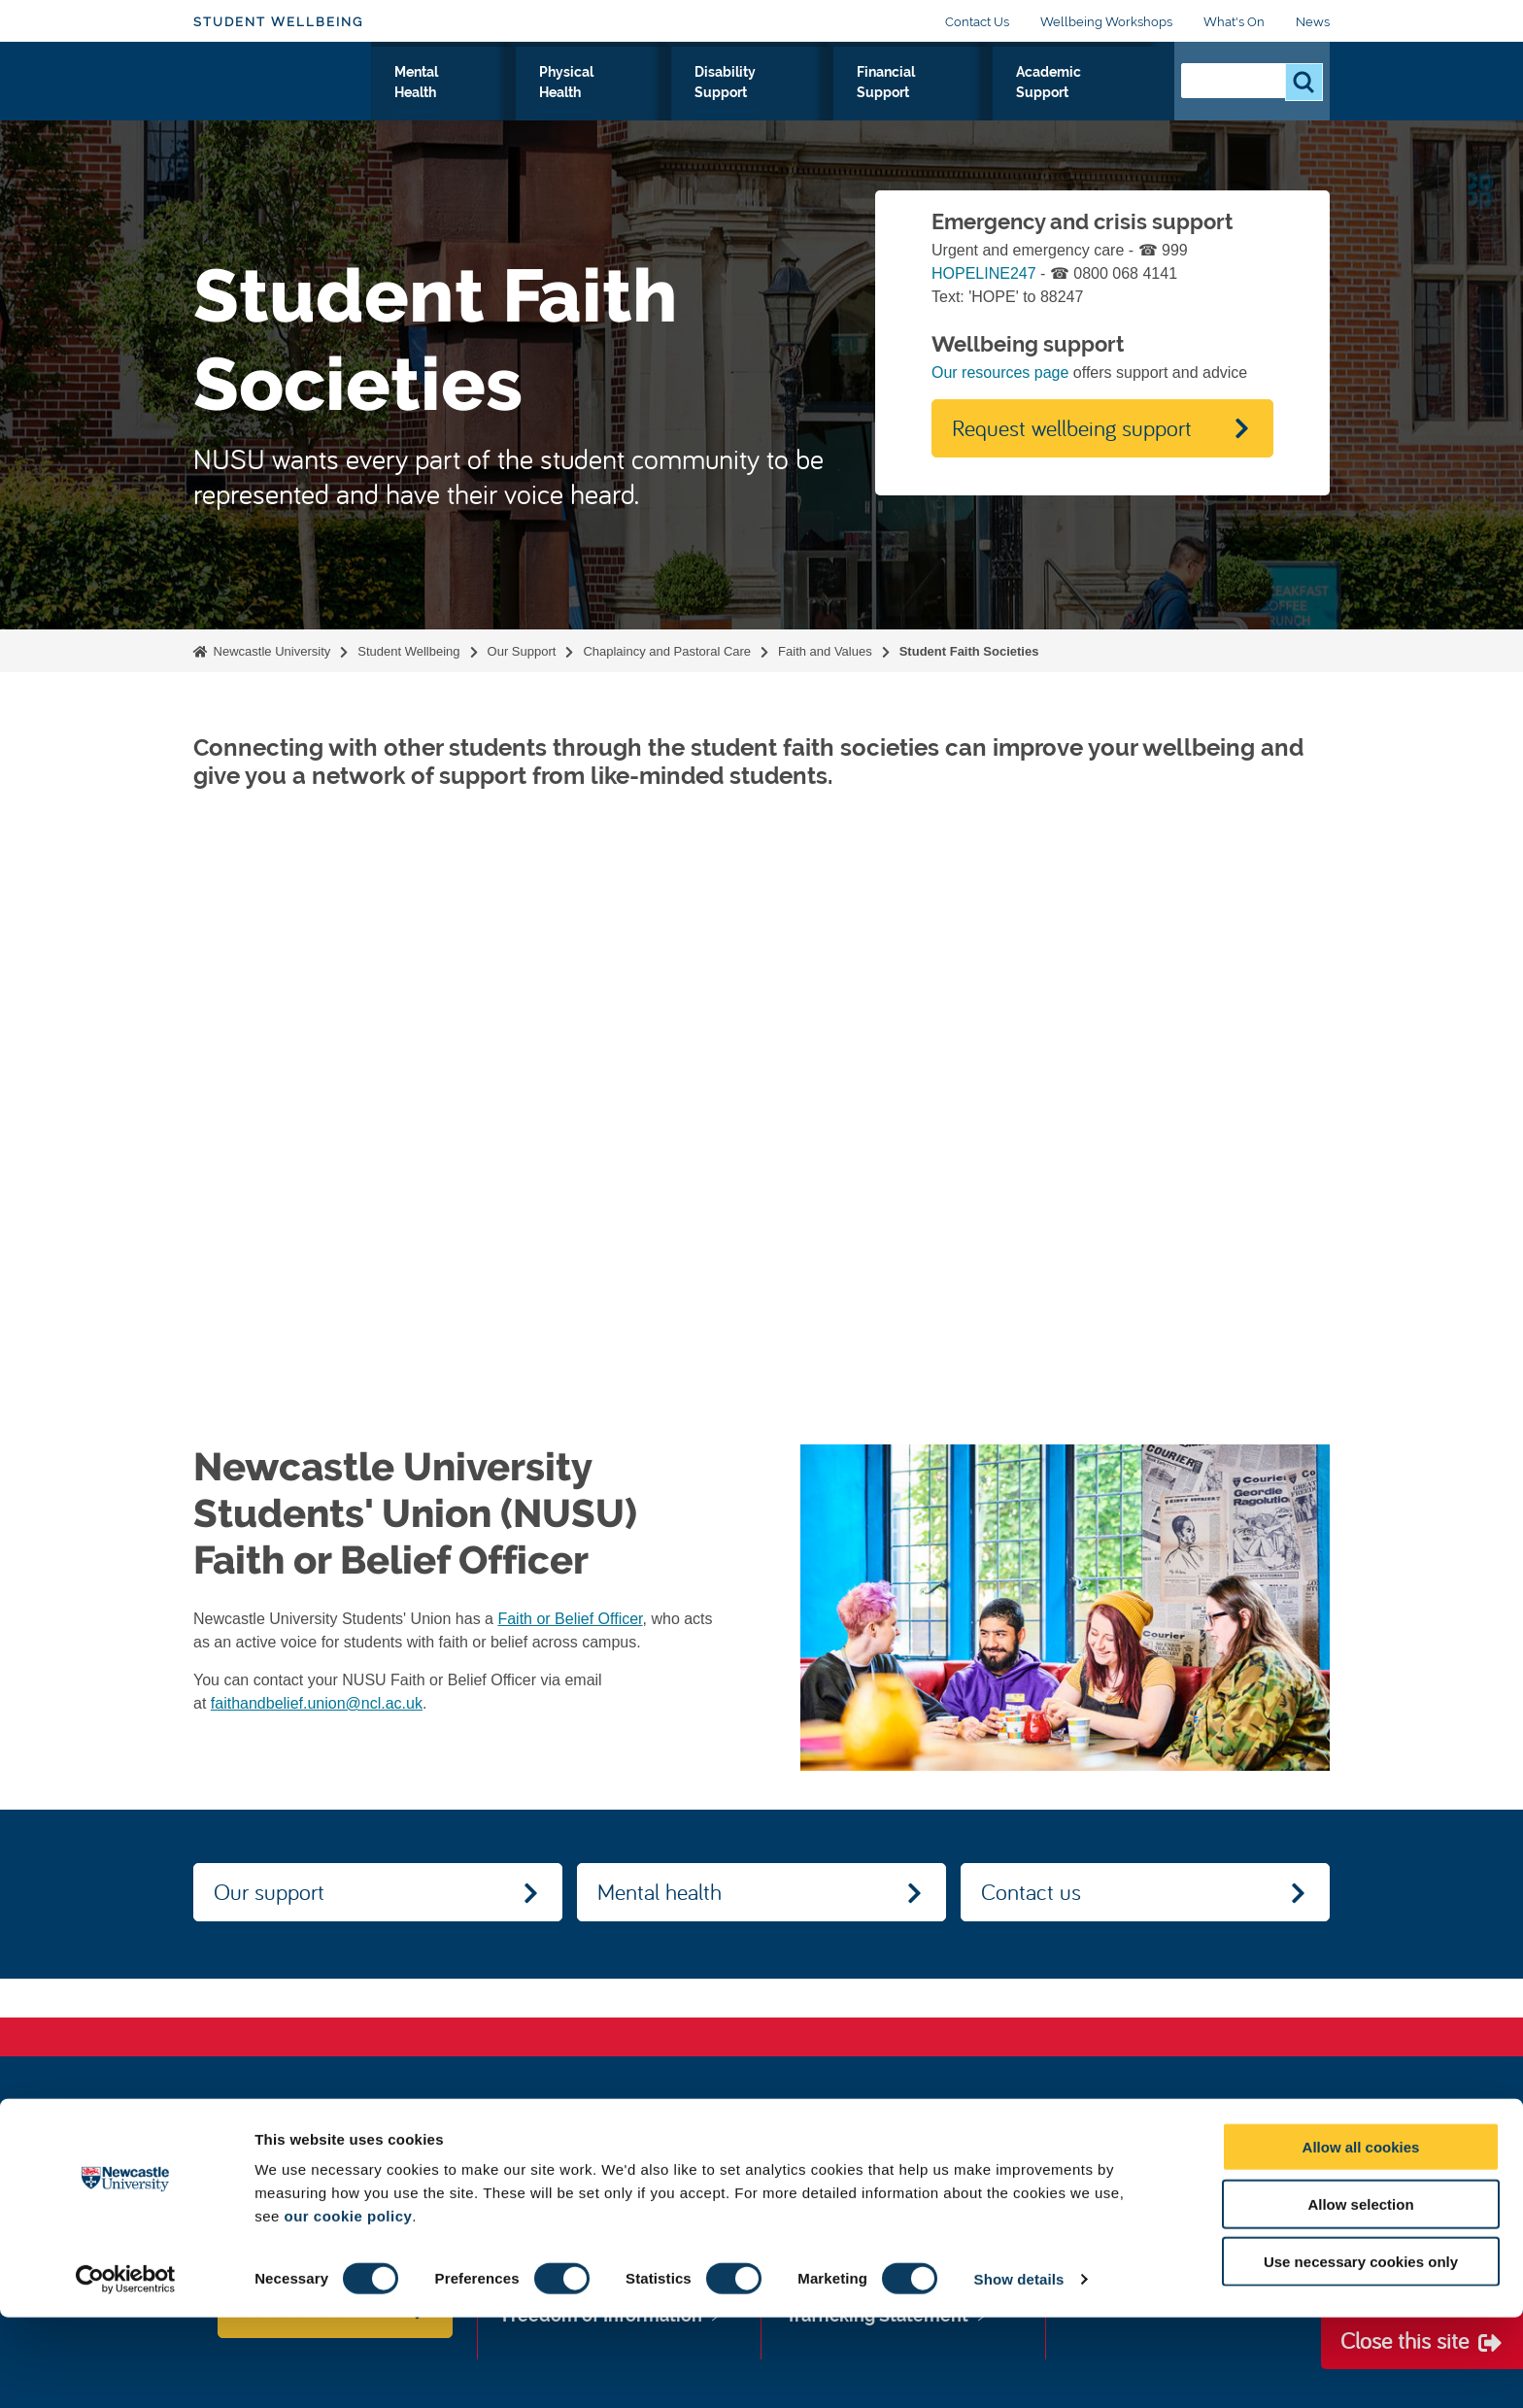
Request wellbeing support (1072, 427)
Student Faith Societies (969, 651)
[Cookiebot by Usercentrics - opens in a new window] (126, 2370)
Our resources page (999, 372)
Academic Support (1084, 106)
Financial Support (940, 106)
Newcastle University (270, 651)
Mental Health (538, 106)
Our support (269, 1891)
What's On (1234, 22)
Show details (1019, 2369)
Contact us (1031, 1891)
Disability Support (798, 106)
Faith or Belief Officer (569, 1619)
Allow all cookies (1361, 2237)
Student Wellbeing (278, 22)
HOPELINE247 (983, 273)
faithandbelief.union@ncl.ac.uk (317, 1703)
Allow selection (1360, 2295)
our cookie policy (348, 2306)
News (1313, 22)
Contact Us (977, 22)
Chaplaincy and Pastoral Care (667, 651)
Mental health (659, 1891)
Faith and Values (825, 651)
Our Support (424, 106)
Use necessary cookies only (1361, 2352)
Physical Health (663, 106)
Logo (282, 101)
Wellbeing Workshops (1106, 22)
